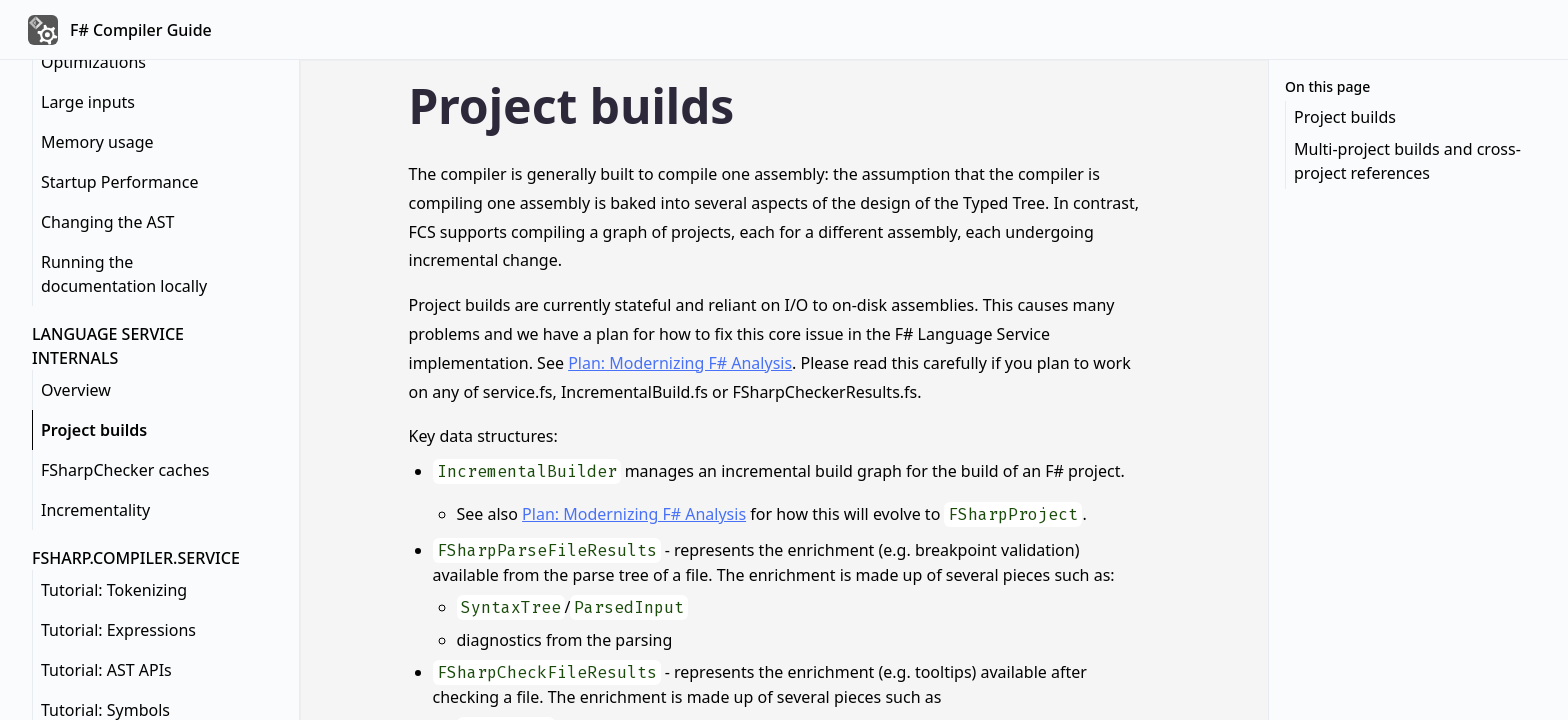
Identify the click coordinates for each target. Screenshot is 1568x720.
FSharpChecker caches (125, 470)
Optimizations (93, 62)
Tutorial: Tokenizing (114, 590)
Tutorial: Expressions (118, 630)
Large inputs (88, 102)
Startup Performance (119, 182)
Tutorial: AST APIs (106, 670)
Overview (76, 390)
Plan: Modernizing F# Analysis (680, 363)
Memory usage (97, 142)
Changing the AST (107, 222)
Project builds (94, 430)
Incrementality (95, 510)
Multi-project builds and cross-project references (1407, 161)
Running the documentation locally (124, 274)
